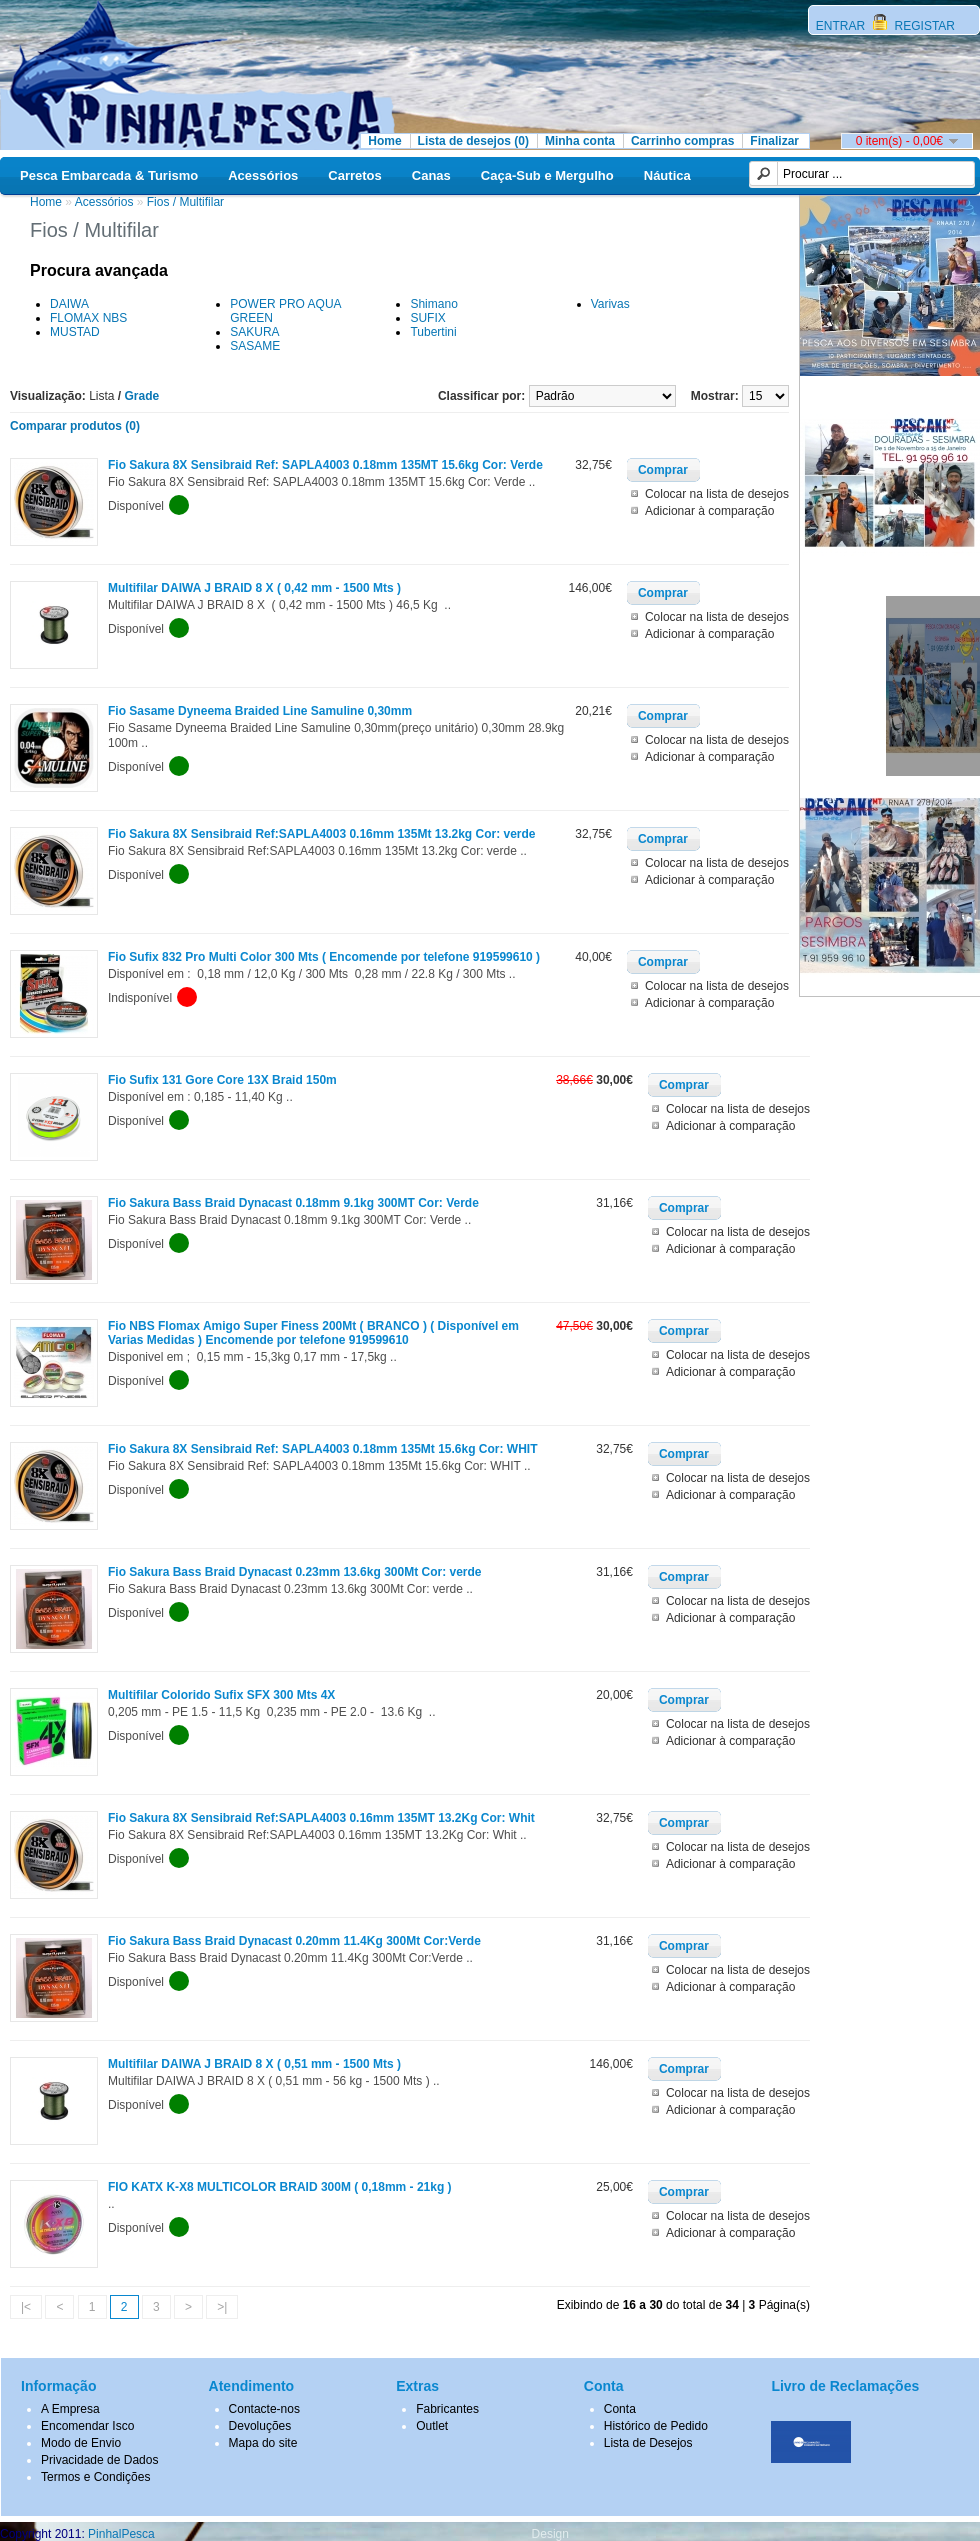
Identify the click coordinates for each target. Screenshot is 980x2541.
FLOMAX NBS (88, 318)
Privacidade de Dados (99, 2460)
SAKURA (254, 332)
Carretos (354, 175)
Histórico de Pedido (656, 2426)
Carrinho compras (682, 141)
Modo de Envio (81, 2443)
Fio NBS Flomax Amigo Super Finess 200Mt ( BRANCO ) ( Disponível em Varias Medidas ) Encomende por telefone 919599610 (313, 1333)
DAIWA (69, 304)
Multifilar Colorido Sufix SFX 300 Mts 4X (221, 1695)
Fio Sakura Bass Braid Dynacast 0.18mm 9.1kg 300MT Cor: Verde (293, 1203)
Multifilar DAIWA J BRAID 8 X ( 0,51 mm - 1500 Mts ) (254, 2064)
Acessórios (263, 175)
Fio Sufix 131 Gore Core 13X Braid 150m (222, 1080)
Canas (431, 175)
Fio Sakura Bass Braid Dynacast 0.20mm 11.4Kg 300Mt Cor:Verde (294, 1941)
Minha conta (580, 141)
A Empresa (70, 2409)
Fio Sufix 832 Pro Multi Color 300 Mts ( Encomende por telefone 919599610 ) (324, 957)
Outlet (432, 2426)
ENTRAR (842, 26)
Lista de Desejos (648, 2443)
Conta (620, 2409)
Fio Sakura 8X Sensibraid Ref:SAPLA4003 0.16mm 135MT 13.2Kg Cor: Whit (321, 1818)
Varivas (610, 304)
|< (26, 2307)
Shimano (433, 304)
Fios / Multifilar (185, 202)
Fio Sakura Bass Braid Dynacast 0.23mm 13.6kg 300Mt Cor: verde (295, 1572)
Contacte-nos (264, 2409)
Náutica (667, 175)
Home (384, 141)
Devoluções (260, 2426)
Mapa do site (263, 2443)
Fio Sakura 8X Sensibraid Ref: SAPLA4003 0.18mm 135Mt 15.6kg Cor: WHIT (322, 1449)
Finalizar (774, 141)
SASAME (255, 346)
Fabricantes (447, 2409)
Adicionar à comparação (709, 511)
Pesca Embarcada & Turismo (109, 175)
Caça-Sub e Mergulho (547, 175)
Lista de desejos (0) (473, 141)
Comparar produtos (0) (75, 426)
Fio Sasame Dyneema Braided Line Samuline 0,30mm (260, 711)
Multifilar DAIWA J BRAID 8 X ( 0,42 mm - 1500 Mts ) (254, 588)
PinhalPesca (121, 2534)
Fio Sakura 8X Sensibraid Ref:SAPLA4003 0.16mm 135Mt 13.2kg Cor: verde (322, 834)
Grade (142, 396)
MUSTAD (75, 332)
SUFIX (427, 318)
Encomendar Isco (87, 2426)
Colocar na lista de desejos (717, 494)
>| (222, 2307)
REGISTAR (923, 26)
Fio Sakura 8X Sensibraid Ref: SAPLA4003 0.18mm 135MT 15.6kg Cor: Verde (325, 465)
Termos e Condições (95, 2477)
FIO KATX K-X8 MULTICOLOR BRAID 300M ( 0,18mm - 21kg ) (280, 2187)
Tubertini (433, 332)
